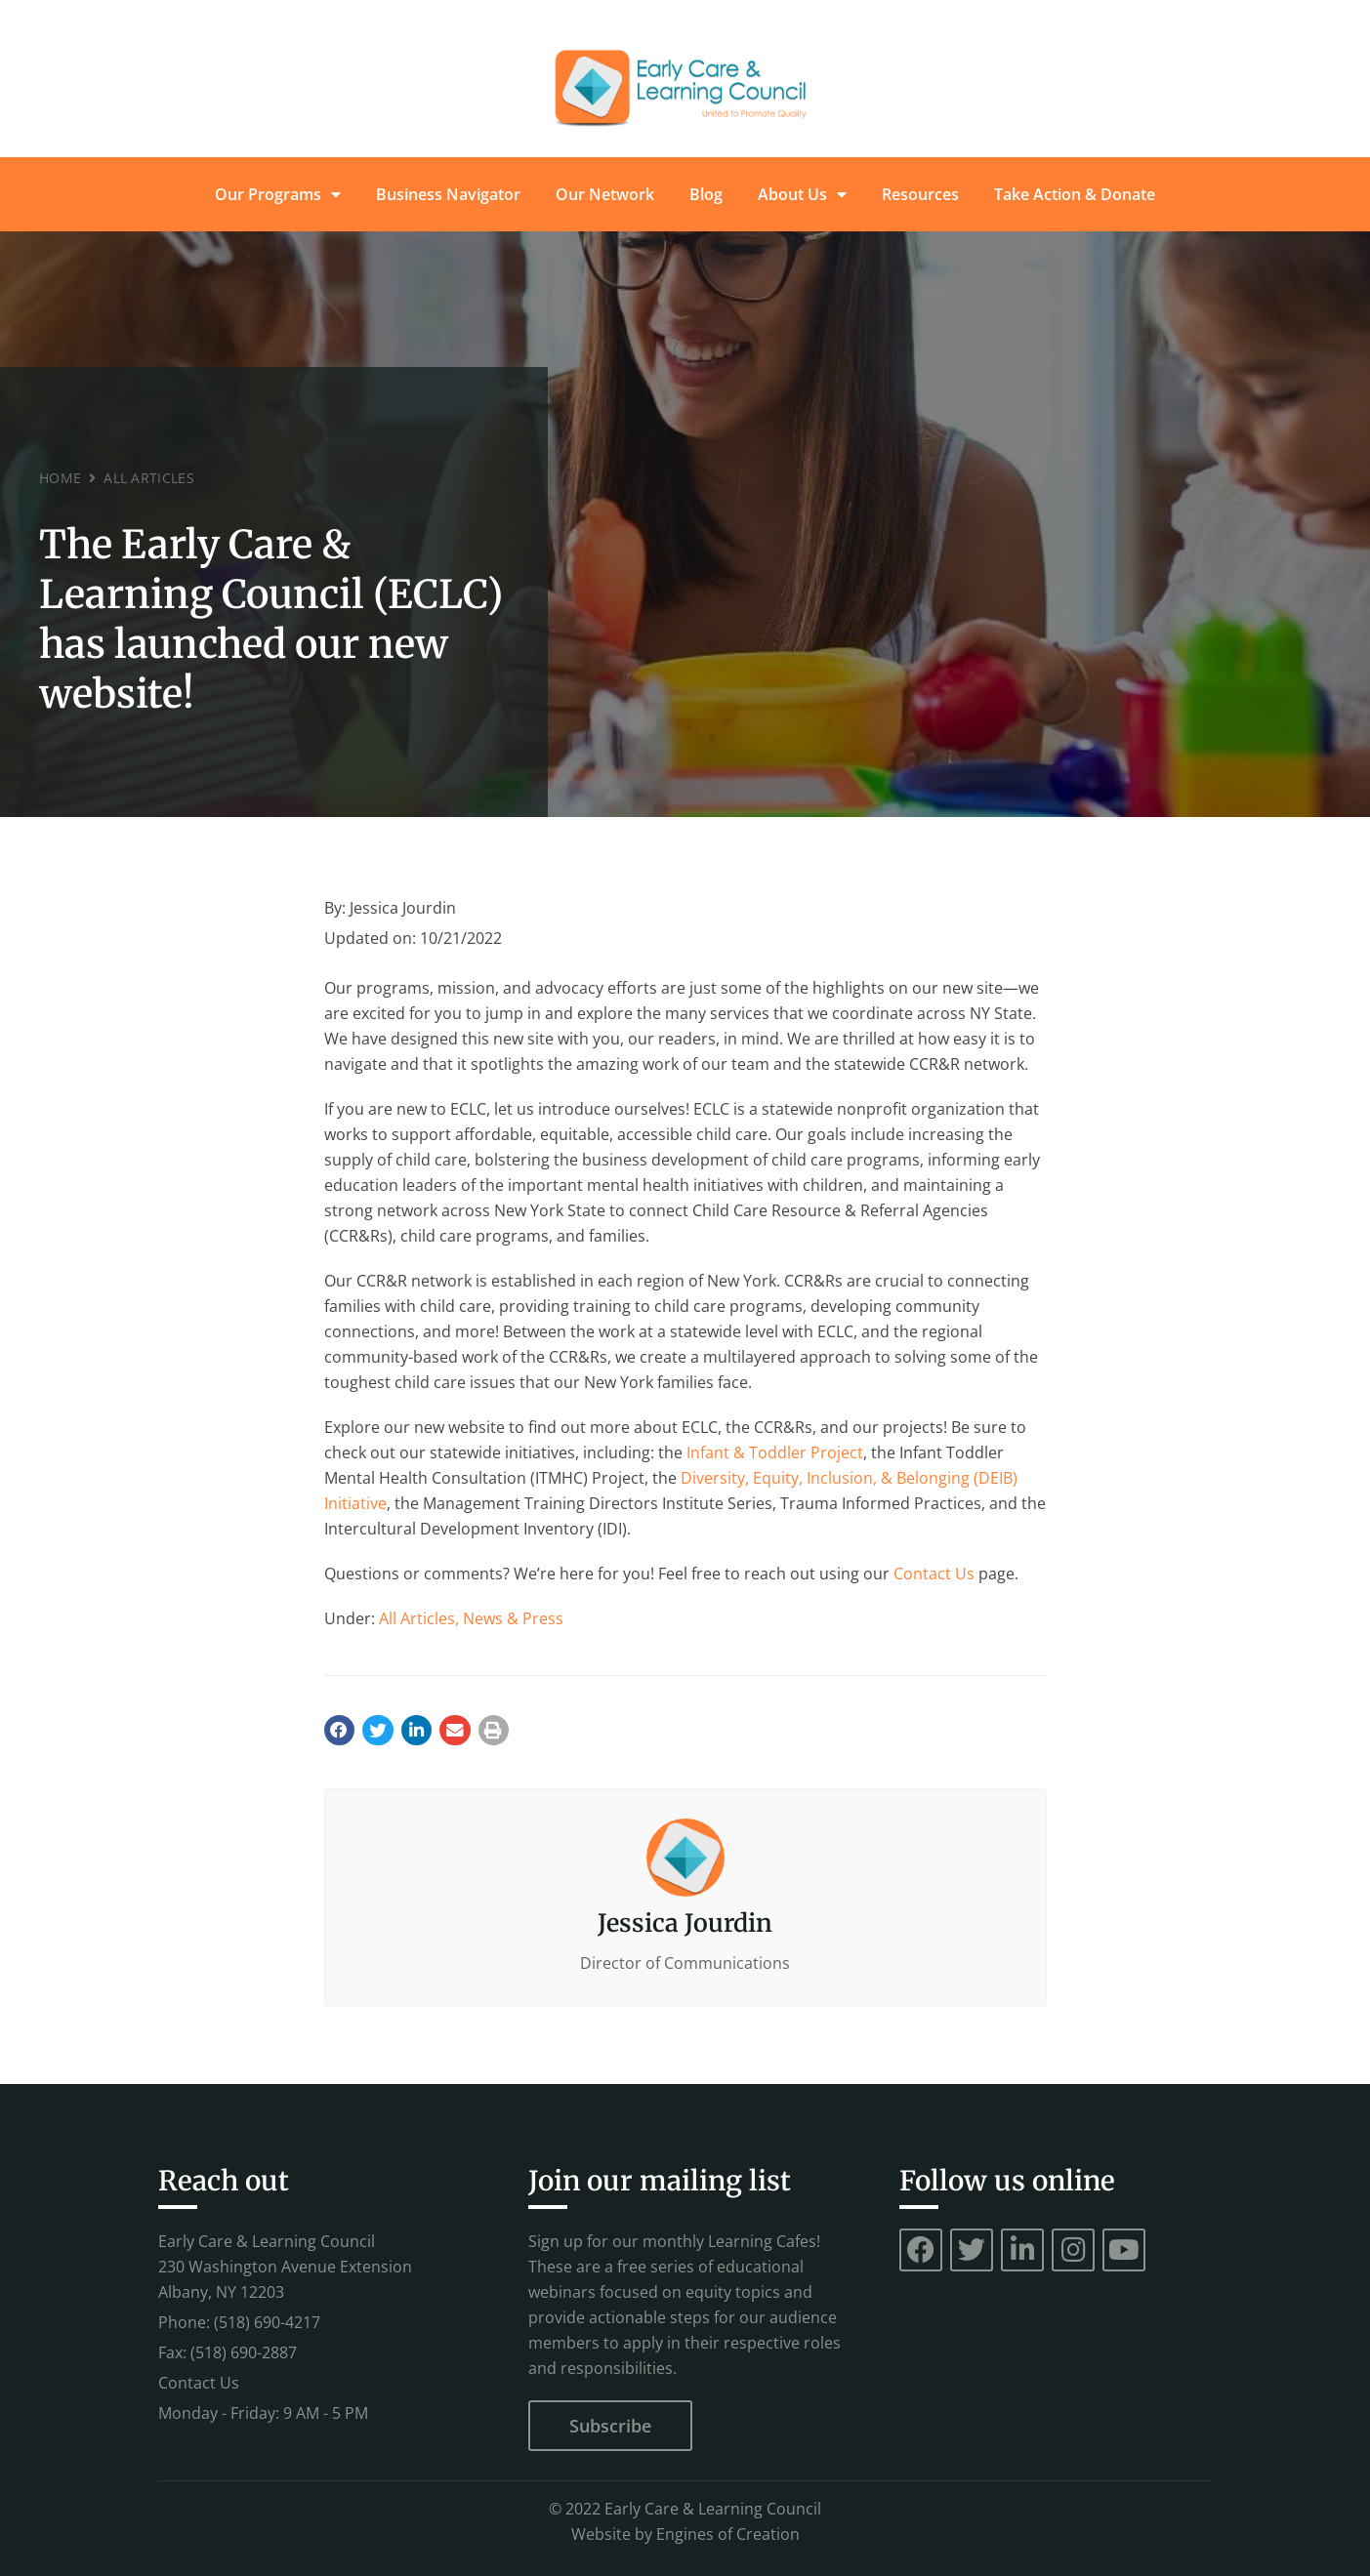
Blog (706, 194)
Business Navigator (448, 194)
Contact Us (934, 1573)
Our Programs (278, 194)
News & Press (513, 1618)
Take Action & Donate (1074, 194)
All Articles (417, 1618)
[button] (339, 1730)
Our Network (605, 194)
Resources (920, 194)
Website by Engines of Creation (685, 2534)
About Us (802, 194)
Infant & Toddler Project (774, 1452)
